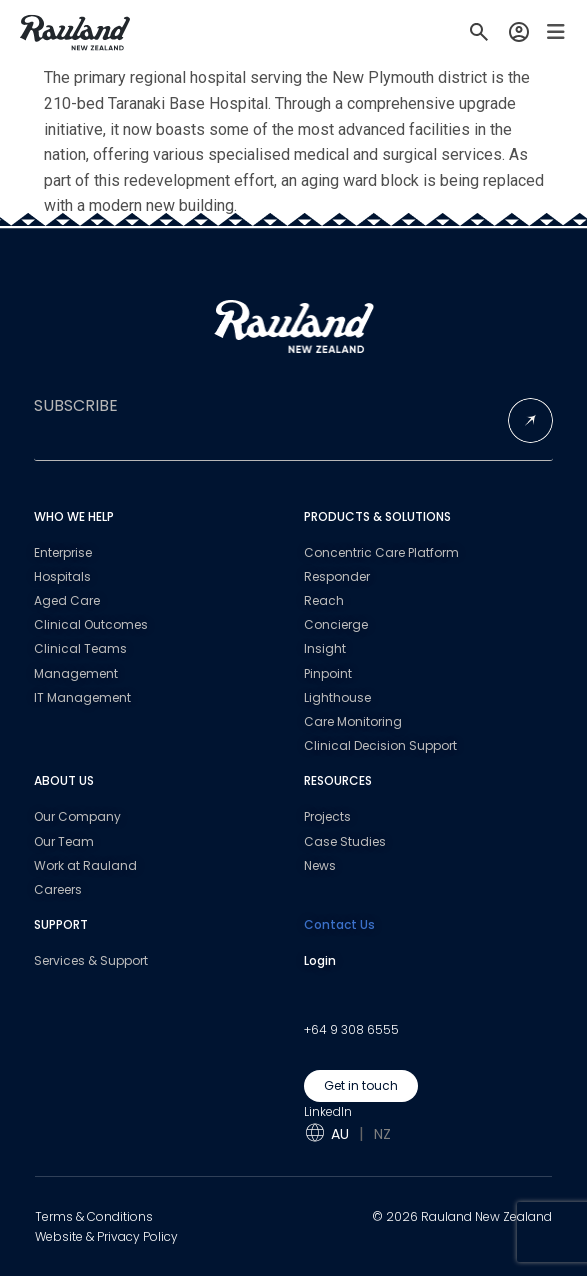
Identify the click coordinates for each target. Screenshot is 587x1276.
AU (340, 1134)
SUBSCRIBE (76, 406)
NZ (382, 1134)
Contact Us (339, 924)
